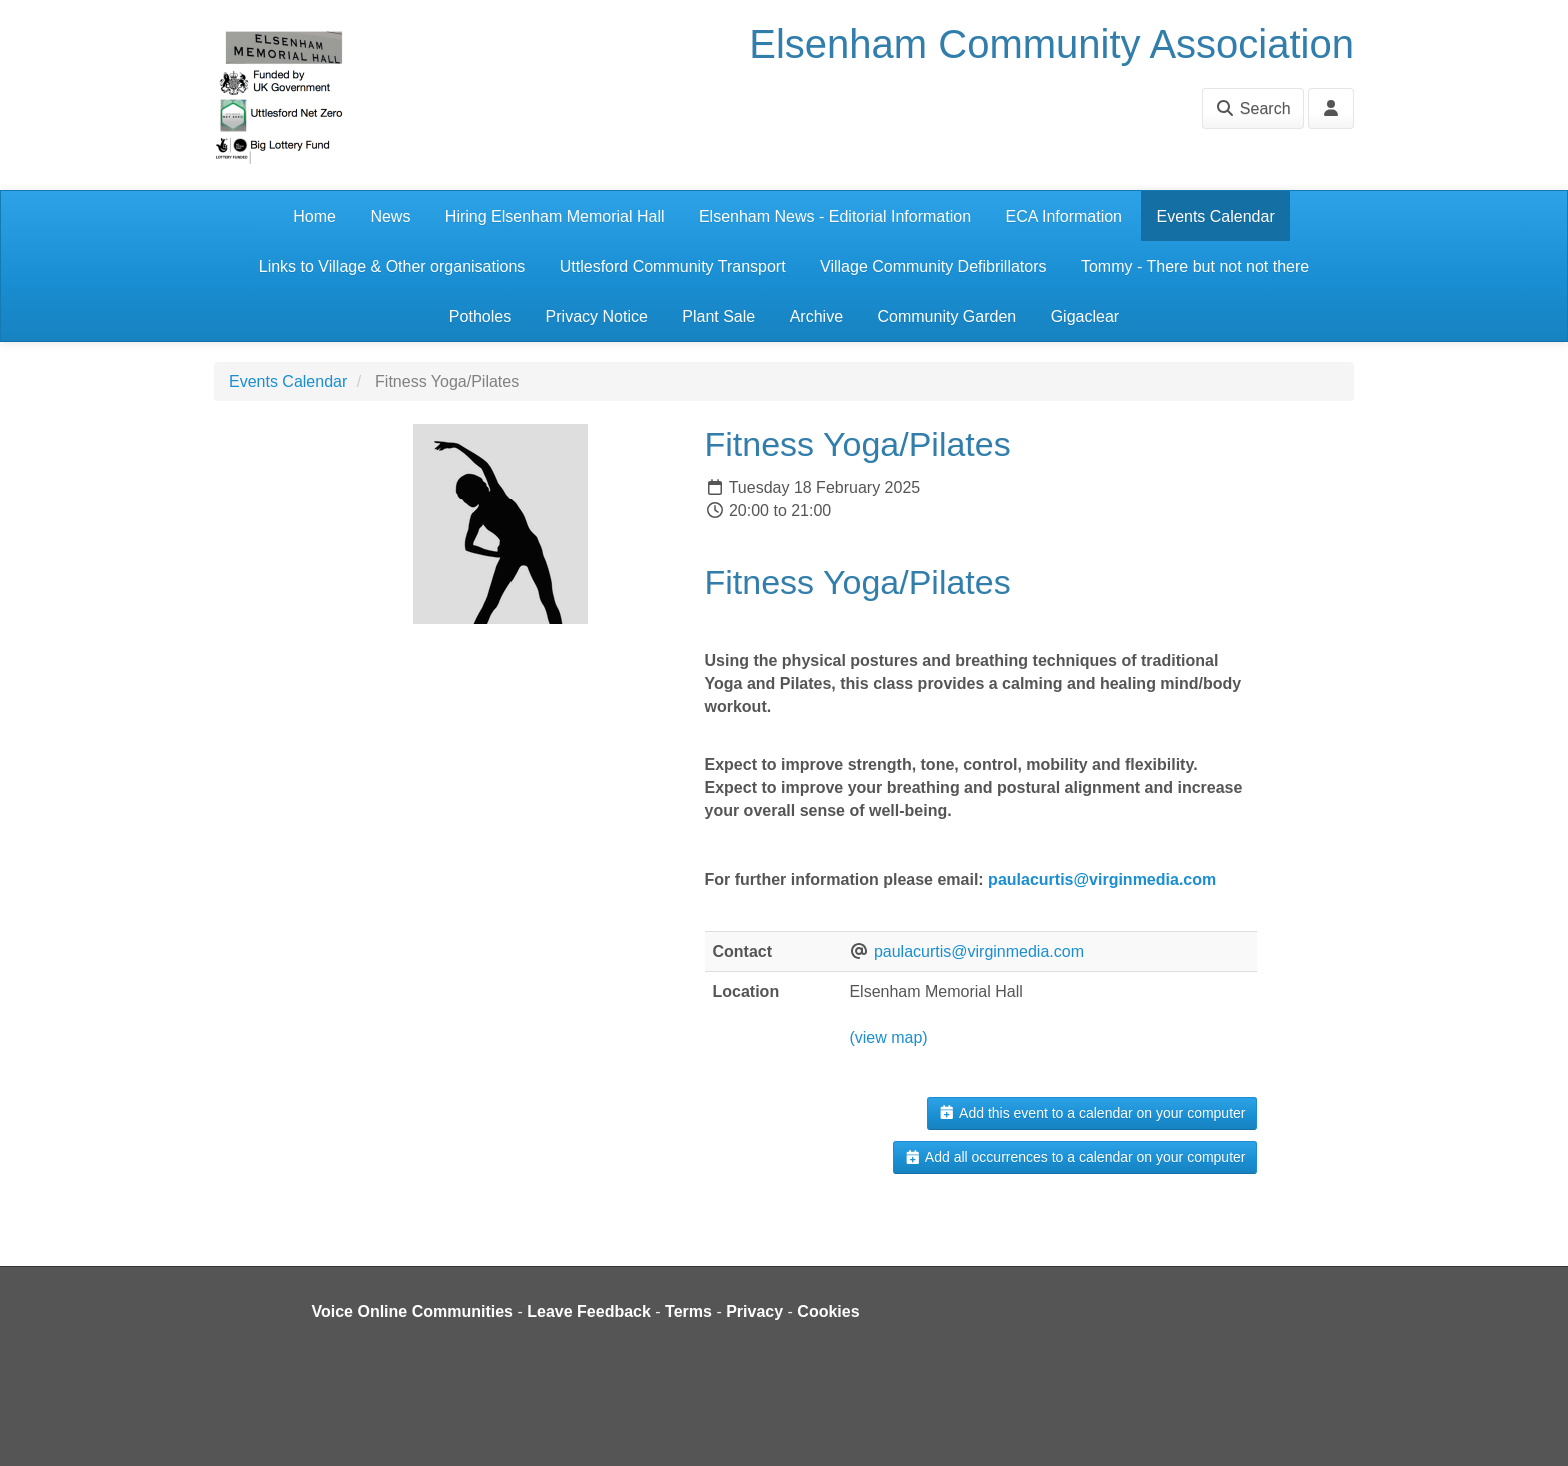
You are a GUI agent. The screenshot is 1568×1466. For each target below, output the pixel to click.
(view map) (888, 1037)
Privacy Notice (597, 316)
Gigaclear (1085, 316)
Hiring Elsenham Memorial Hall (555, 216)
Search (1252, 108)
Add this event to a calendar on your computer (1091, 1113)
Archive (816, 316)
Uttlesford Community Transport (673, 266)
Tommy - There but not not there (1195, 266)
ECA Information (1064, 216)
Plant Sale (718, 316)
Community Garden (946, 316)
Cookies (828, 1311)
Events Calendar (1215, 216)
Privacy (754, 1311)
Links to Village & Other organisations (392, 266)
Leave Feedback (589, 1311)
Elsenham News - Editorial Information (835, 216)
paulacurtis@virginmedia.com (1102, 879)
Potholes (480, 316)
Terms (688, 1311)
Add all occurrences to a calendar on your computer (1074, 1157)
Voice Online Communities (413, 1311)
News (390, 216)
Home (314, 216)
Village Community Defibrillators (933, 266)
